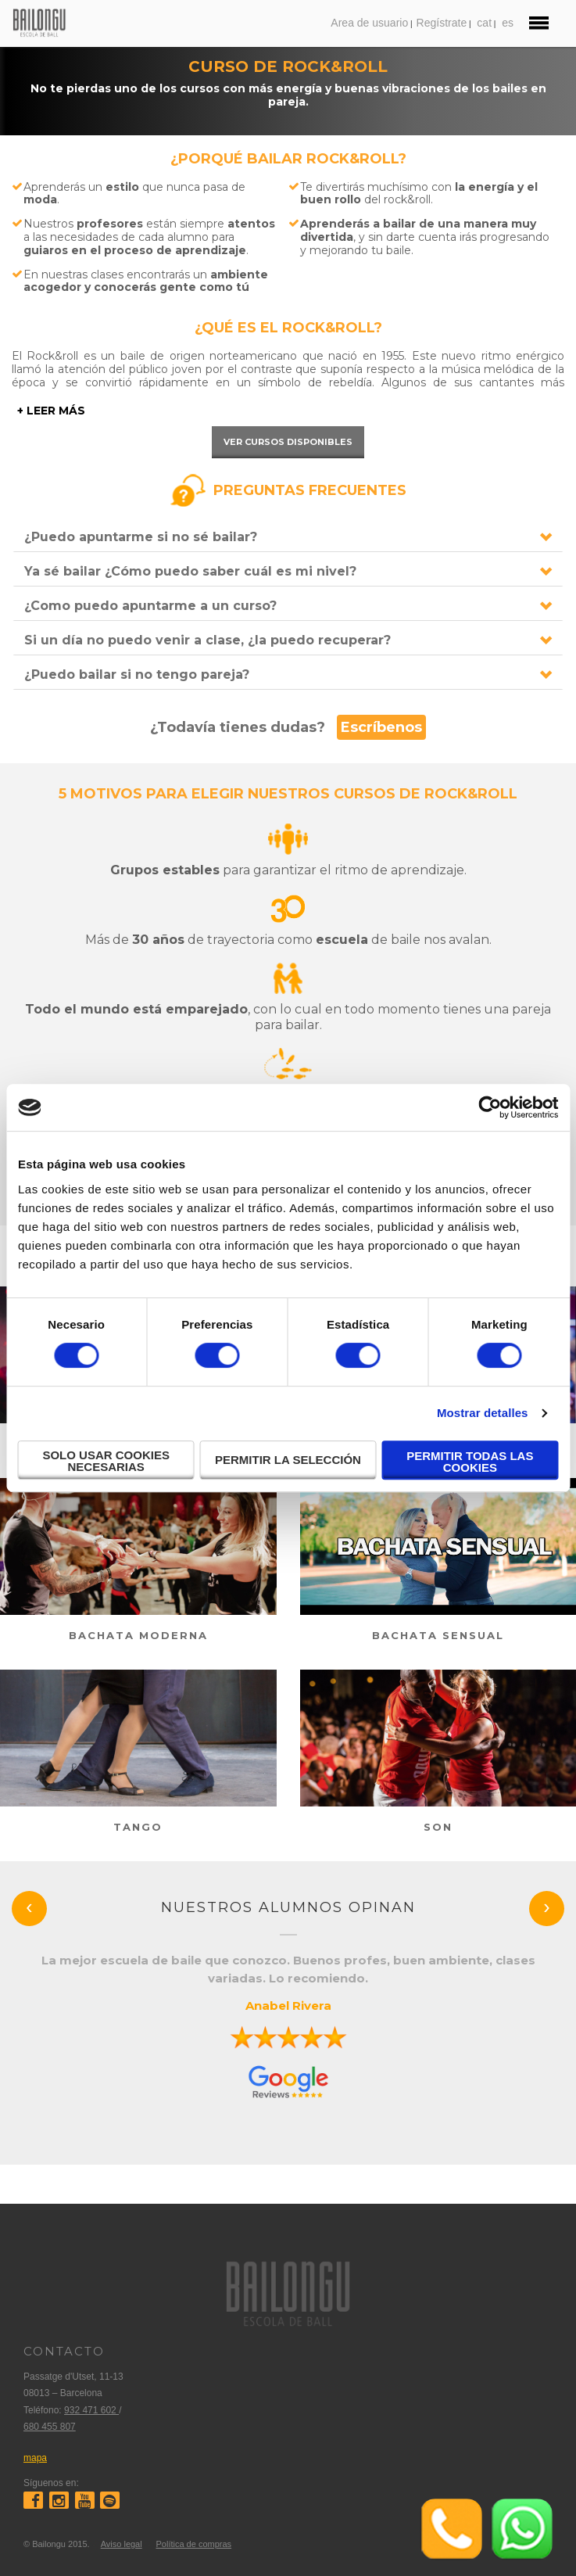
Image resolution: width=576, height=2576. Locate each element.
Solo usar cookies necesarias (106, 1460)
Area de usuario (369, 22)
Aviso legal (121, 2544)
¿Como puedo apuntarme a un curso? (150, 605)
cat (484, 22)
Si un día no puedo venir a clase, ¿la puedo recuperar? (207, 640)
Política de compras (193, 2544)
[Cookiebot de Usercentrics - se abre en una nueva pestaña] (489, 1107)
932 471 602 (91, 2410)
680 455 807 (49, 2426)
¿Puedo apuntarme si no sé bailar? (140, 536)
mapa (35, 2457)
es (507, 22)
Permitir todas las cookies (469, 1461)
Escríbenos (381, 727)
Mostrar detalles (482, 1412)
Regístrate (442, 22)
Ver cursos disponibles (288, 441)
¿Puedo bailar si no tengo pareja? (136, 674)
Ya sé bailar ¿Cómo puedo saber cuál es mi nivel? (190, 571)
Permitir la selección (288, 1459)
